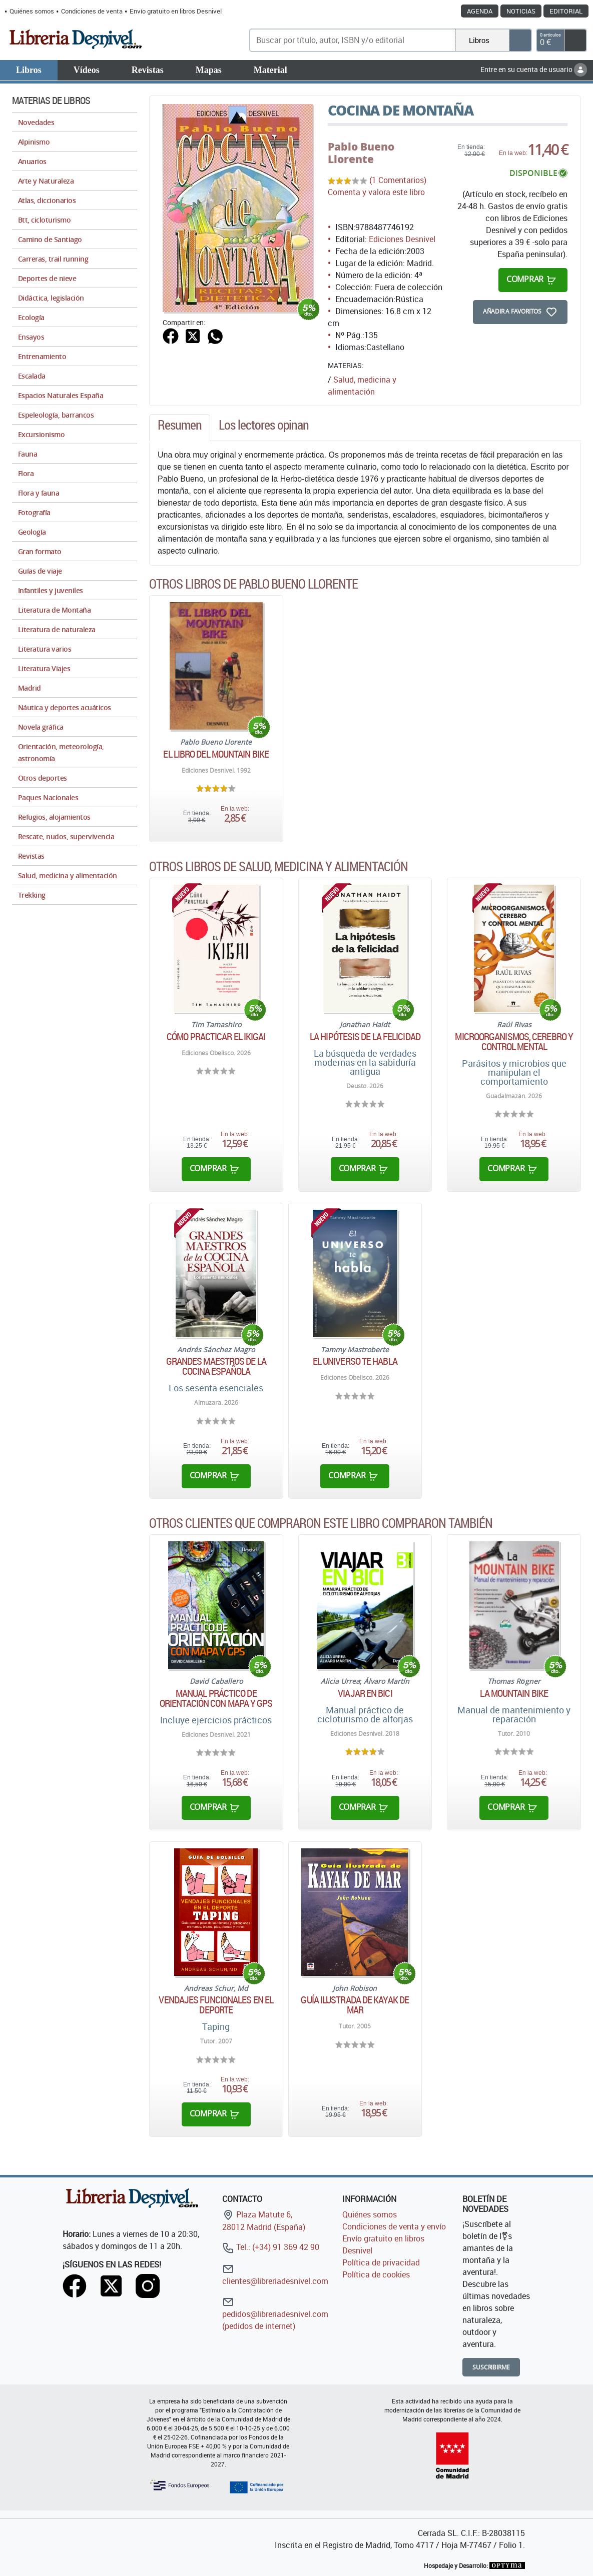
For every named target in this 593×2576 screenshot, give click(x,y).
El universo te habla (355, 1361)
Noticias (520, 11)
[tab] (179, 427)
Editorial (565, 11)
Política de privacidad (381, 2262)
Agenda (479, 11)
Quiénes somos (32, 11)
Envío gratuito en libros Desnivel (176, 11)
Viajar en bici (365, 1693)
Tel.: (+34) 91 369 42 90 (270, 2246)
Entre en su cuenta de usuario (533, 69)
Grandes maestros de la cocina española (216, 1366)
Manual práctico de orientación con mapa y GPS (216, 1698)
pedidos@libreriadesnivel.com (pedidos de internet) (275, 2313)
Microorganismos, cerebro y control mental (514, 1042)
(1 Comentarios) (397, 180)
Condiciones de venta (92, 11)
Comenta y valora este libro (376, 192)
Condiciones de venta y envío (394, 2226)
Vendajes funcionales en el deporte (216, 2005)
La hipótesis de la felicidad (365, 1037)
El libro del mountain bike (216, 754)
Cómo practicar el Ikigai (216, 1037)
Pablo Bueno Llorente (361, 153)
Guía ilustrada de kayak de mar (355, 2005)
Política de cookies (376, 2274)
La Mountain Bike (514, 1693)
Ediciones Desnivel (402, 239)
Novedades (36, 122)
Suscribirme (491, 2367)
